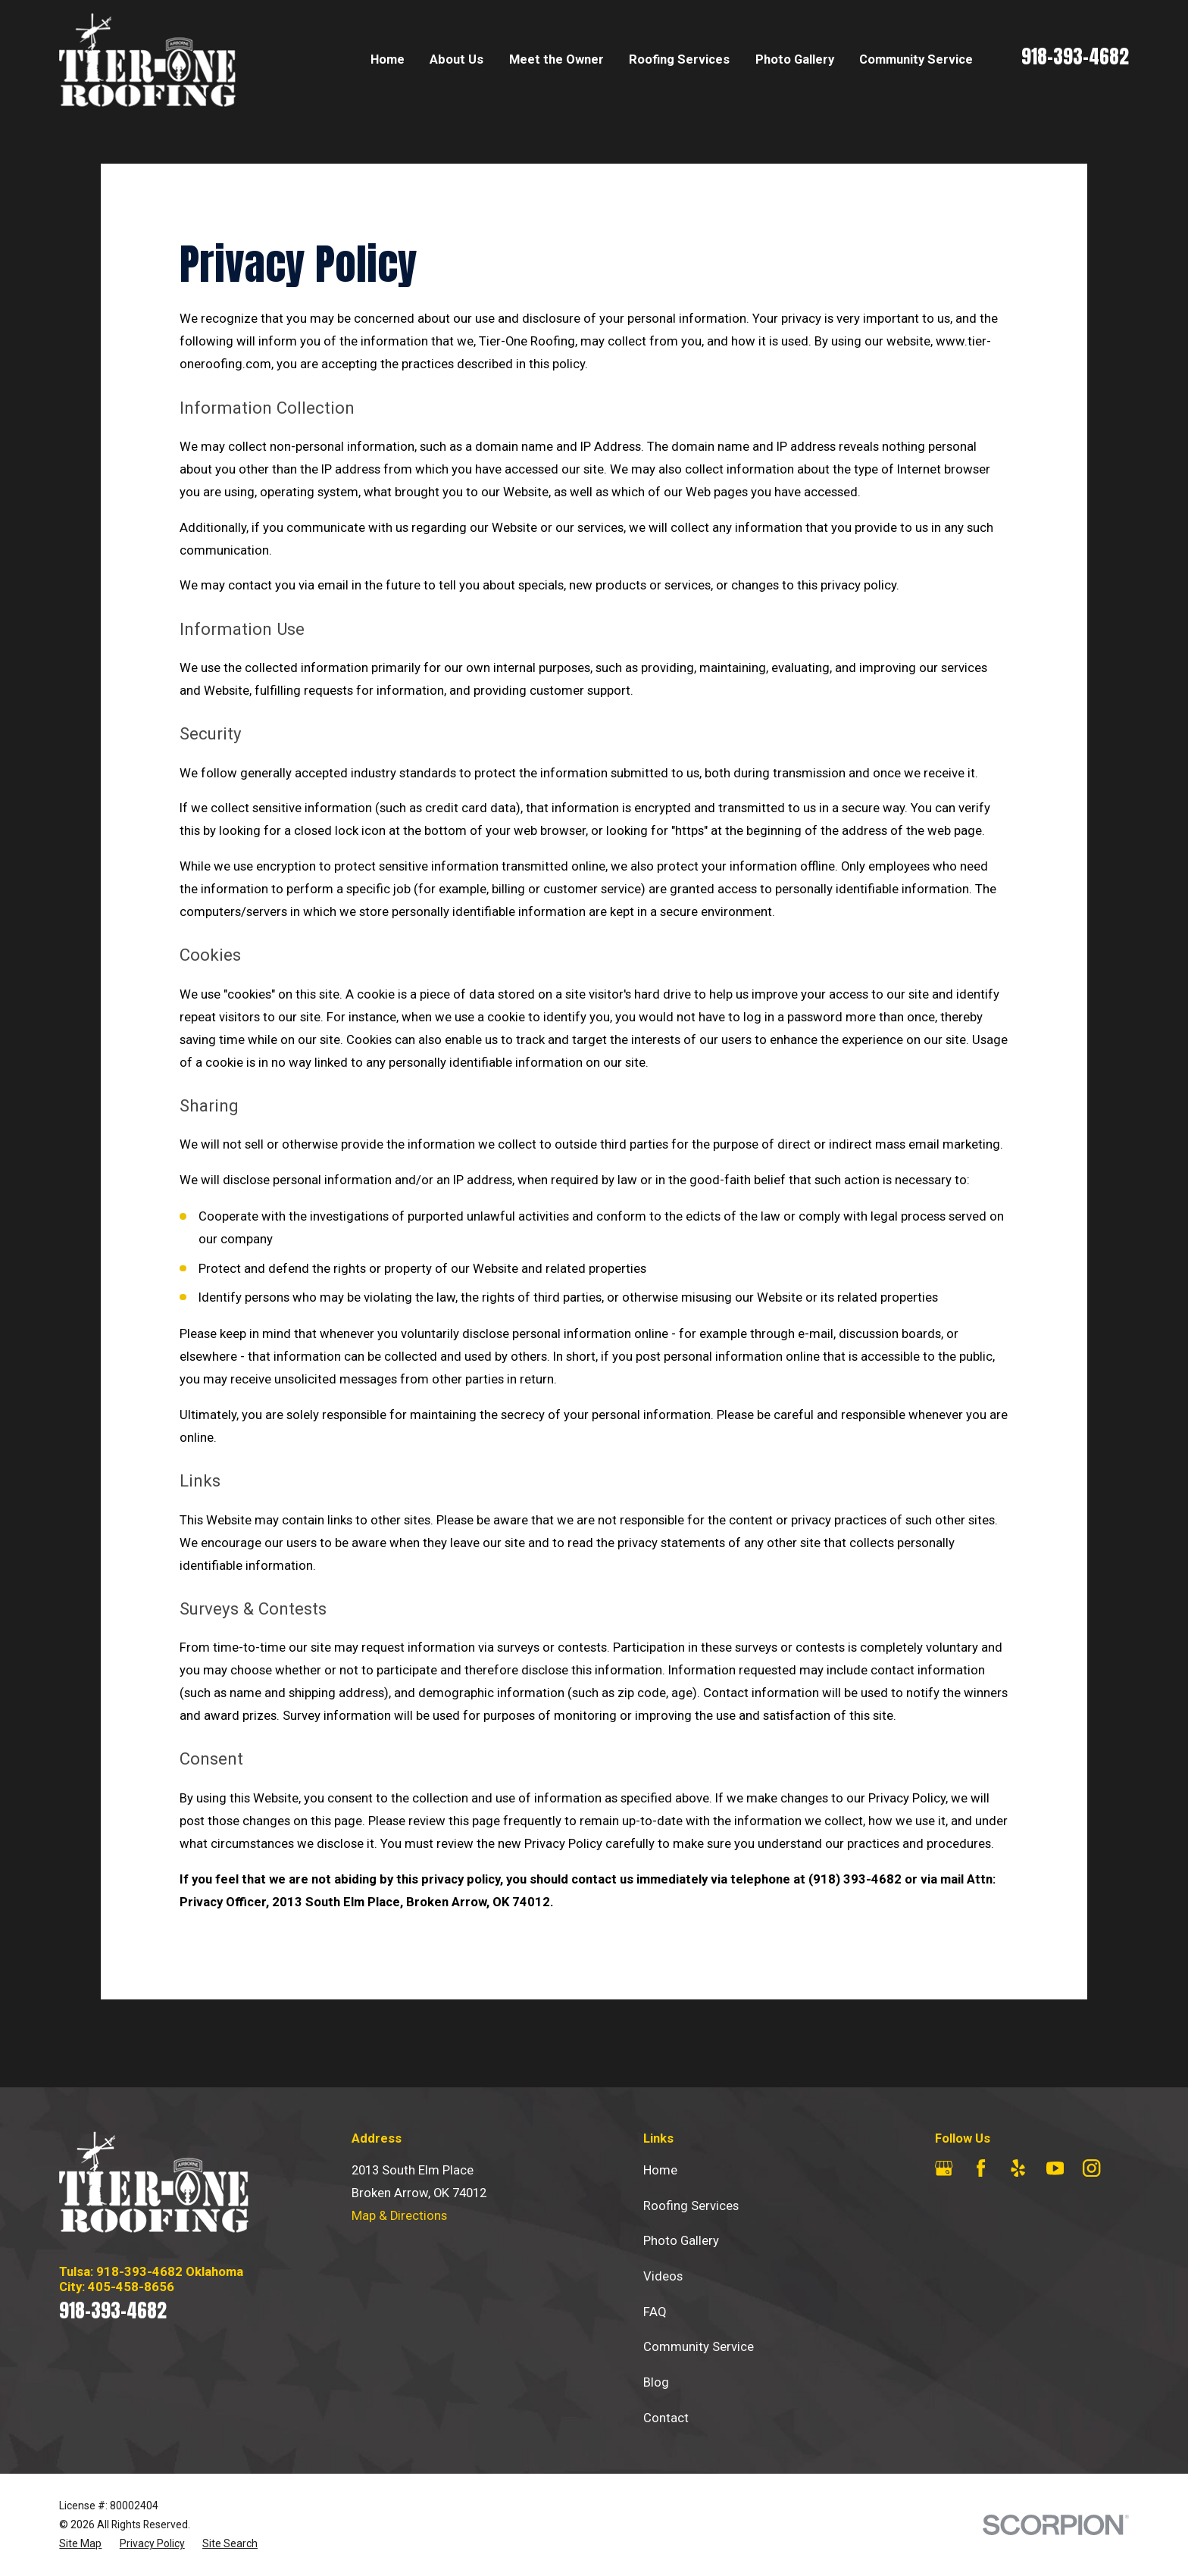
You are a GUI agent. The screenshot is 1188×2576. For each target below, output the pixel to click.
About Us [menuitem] (456, 59)
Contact (666, 2418)
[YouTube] (1055, 2168)
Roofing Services (691, 2206)
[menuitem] (80, 2543)
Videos (663, 2276)
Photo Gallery (681, 2241)
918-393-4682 (1075, 56)
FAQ (655, 2312)
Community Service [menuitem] (916, 59)
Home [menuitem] (387, 59)
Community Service (698, 2347)
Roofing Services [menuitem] (679, 59)
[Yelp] (1018, 2168)
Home (660, 2170)
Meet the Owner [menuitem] (556, 59)
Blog (656, 2382)
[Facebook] (980, 2168)
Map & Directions (399, 2216)
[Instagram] (1091, 2168)
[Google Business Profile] (943, 2168)
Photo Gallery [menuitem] (794, 59)
